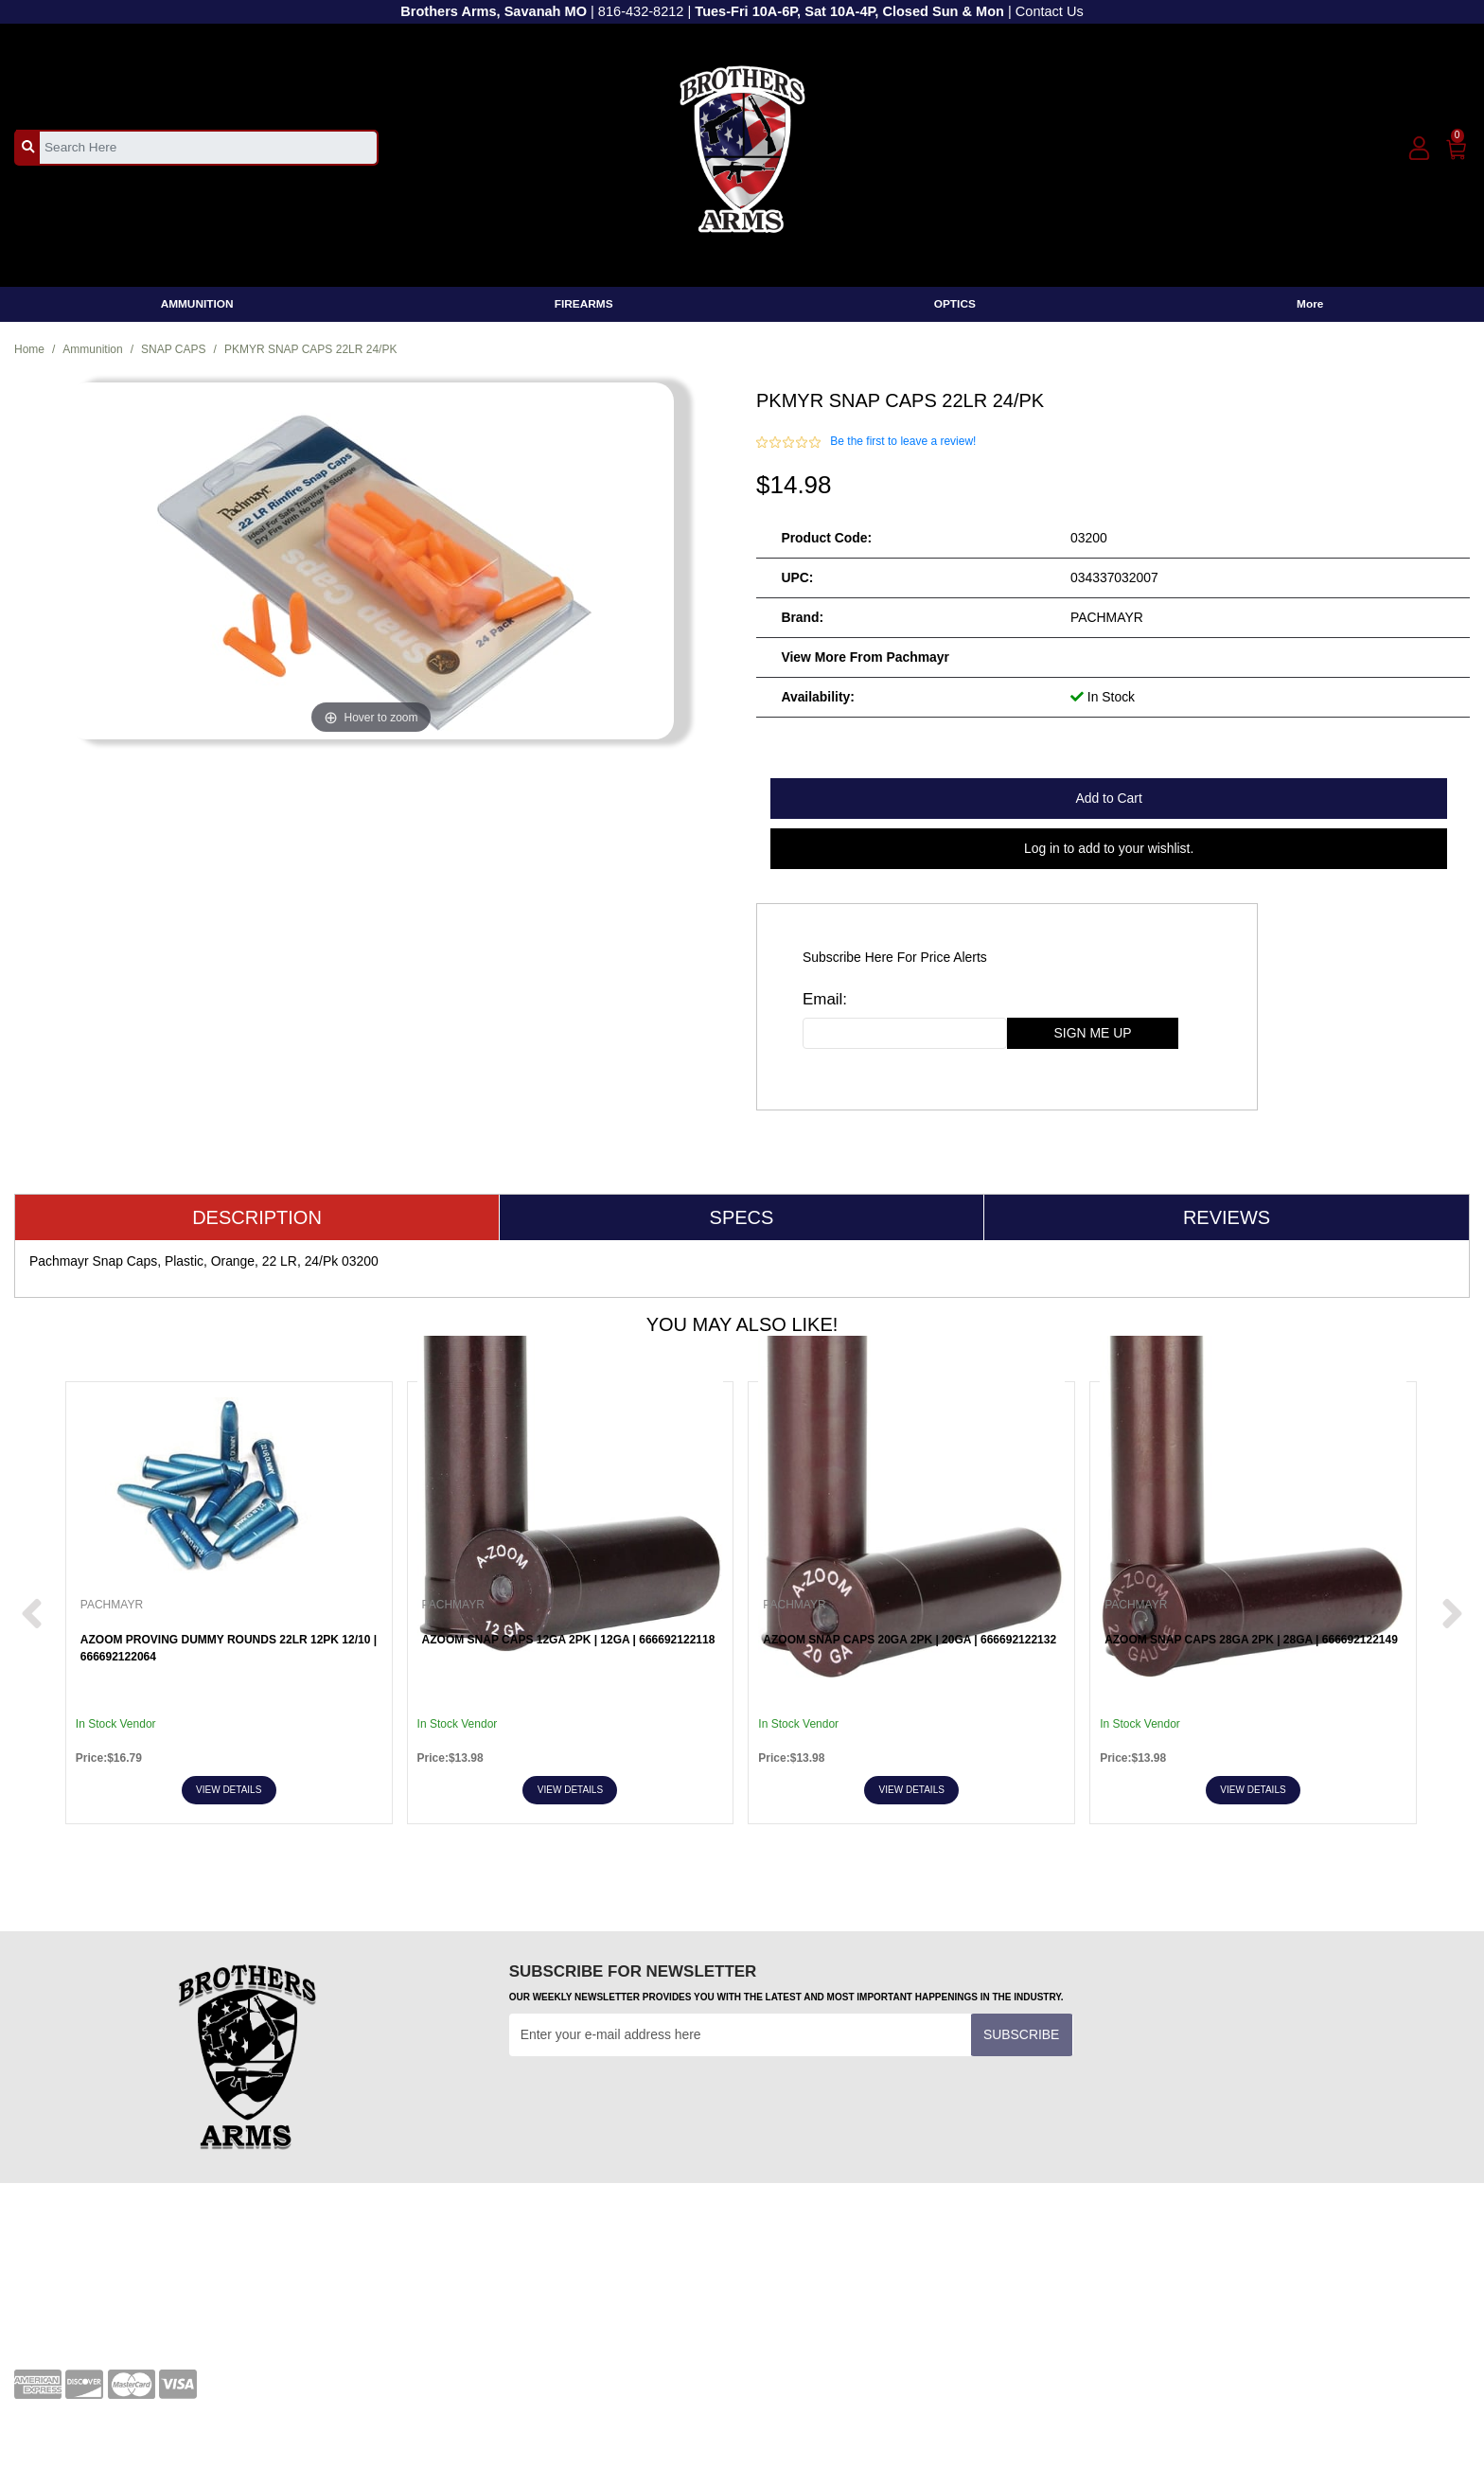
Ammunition (92, 349)
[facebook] (1146, 2265)
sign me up (1093, 1032)
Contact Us (1050, 11)
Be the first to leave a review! (903, 441)
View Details (228, 1789)
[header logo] (742, 146)
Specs (742, 1217)
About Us (783, 2288)
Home (29, 349)
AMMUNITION (197, 304)
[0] (1457, 145)
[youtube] (1197, 2265)
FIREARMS (584, 304)
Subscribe (1021, 2034)
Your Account (52, 2258)
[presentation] (653, 2103)
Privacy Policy (797, 2258)
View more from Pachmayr (865, 657)
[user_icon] (1419, 149)
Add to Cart (1108, 798)
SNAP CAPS (173, 349)
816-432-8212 (641, 11)
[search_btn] (28, 147)
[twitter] (1249, 2265)
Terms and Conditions (449, 2258)
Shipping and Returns (819, 2317)
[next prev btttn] (31, 1614)
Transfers (412, 2288)
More (1310, 304)
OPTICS (955, 304)
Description (257, 1217)
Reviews (1226, 1217)
